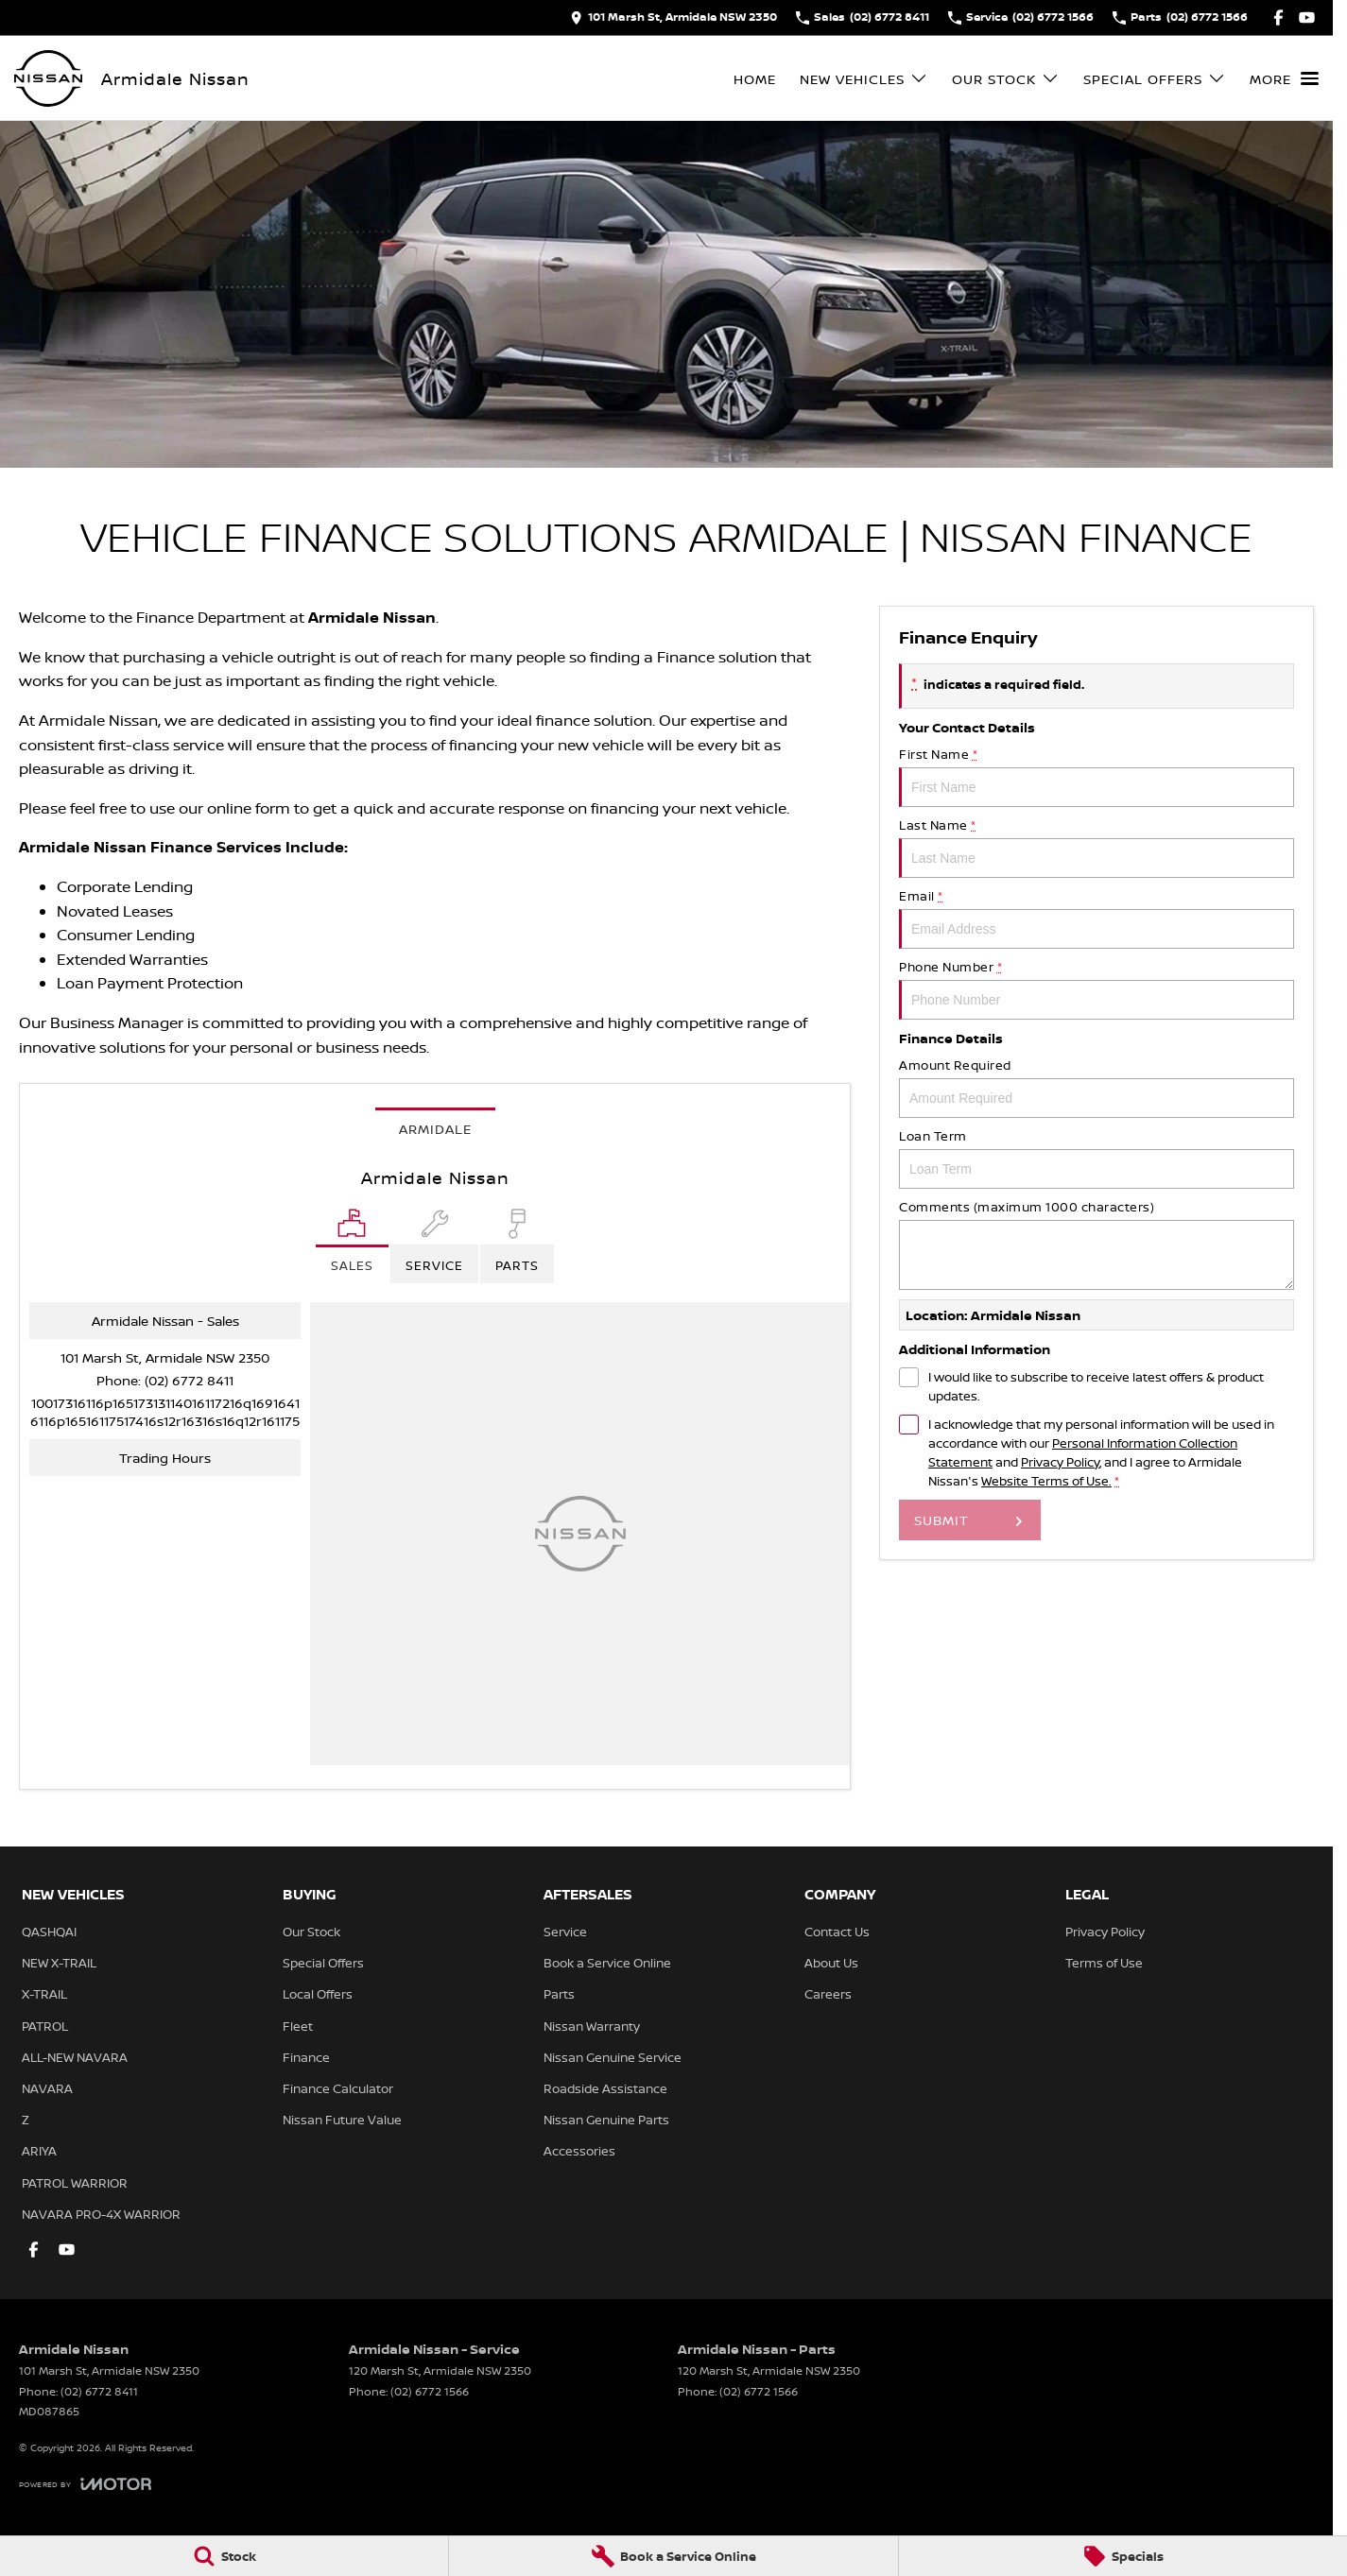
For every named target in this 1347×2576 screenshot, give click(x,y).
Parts (559, 1993)
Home (755, 79)
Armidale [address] (435, 1129)
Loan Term (1096, 1158)
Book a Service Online (607, 1962)
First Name (1096, 776)
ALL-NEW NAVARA (75, 2057)
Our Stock (311, 1931)
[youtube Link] (1307, 17)
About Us (831, 1962)
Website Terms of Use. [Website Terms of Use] (1046, 1480)
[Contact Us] (673, 17)
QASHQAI (49, 1931)
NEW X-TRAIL (59, 1962)
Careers (828, 1993)
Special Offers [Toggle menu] (1154, 79)
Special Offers (323, 1962)
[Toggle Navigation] (1284, 78)
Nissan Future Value (342, 2119)
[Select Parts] (517, 1246)
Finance (306, 2057)
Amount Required (1096, 1087)
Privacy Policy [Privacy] (1060, 1461)
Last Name (1096, 847)
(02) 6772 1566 (429, 2391)
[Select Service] (434, 1246)
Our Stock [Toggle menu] (1006, 79)
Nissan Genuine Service (613, 2057)
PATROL (45, 2026)
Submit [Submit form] (941, 1520)
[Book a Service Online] (673, 2556)
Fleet (298, 2026)
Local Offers (318, 1993)
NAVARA (47, 2088)
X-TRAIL (44, 1993)
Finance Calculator (338, 2088)
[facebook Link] (1278, 17)
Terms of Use (1104, 1962)
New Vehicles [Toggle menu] (864, 79)
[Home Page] (48, 78)
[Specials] (1123, 2556)
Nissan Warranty (592, 2026)
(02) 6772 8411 (189, 1380)
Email (1096, 918)
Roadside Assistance (605, 2088)
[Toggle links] (85, 2484)
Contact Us (837, 1931)
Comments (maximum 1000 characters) (1096, 1244)
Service (565, 1931)
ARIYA (39, 2150)
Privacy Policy (1105, 1931)
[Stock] (224, 2556)
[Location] (352, 1246)
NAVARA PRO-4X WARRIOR (101, 2214)
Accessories (579, 2150)
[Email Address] (165, 1412)
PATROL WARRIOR (75, 2182)
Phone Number (1096, 989)
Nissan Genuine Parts (606, 2119)
